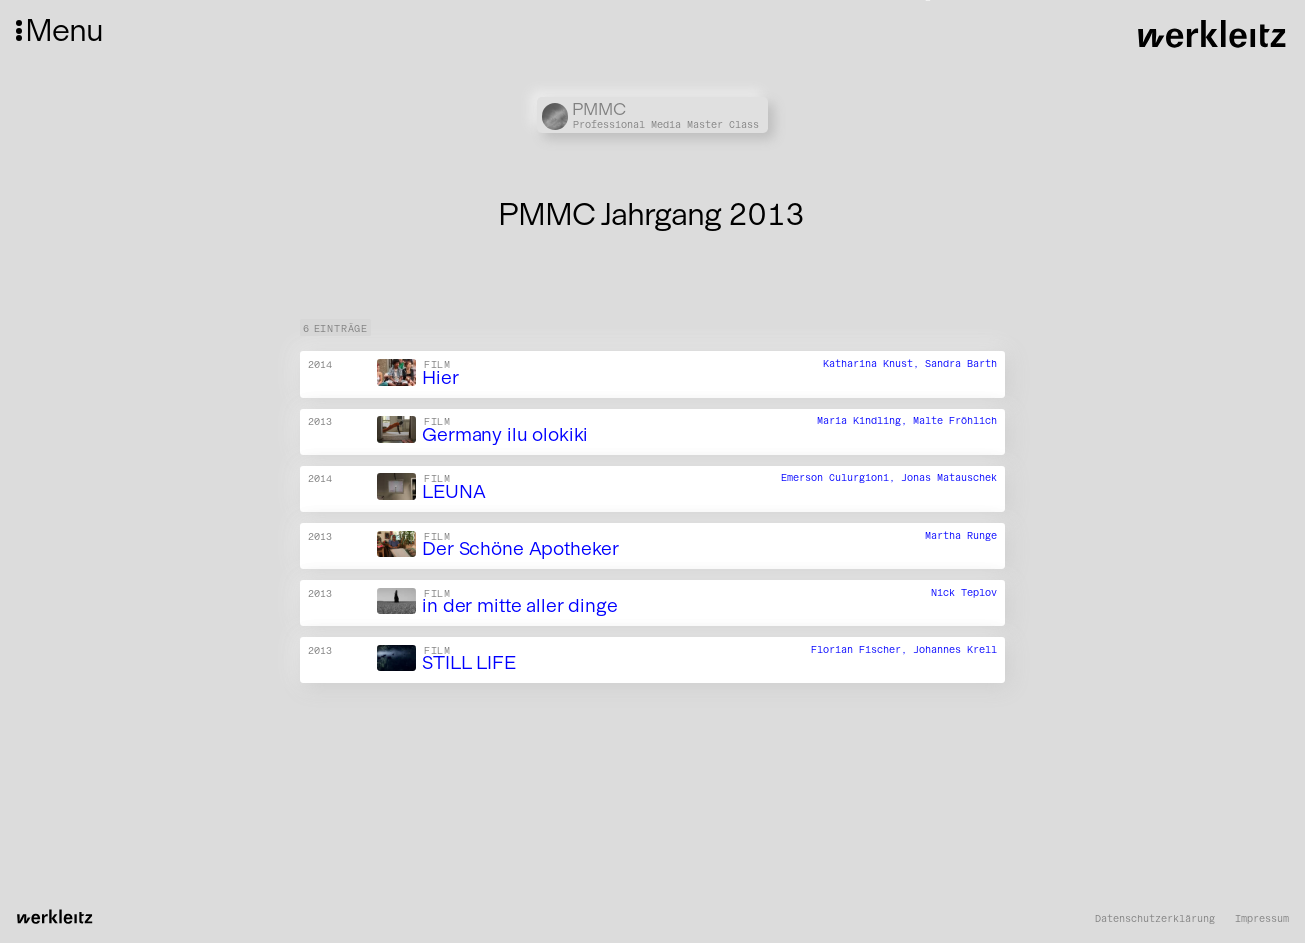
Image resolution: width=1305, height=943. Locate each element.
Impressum (1262, 919)
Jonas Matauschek (949, 478)
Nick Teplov (964, 592)
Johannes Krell (955, 649)
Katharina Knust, (874, 364)
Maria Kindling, (865, 421)
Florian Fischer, (862, 649)
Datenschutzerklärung (1155, 919)
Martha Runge (961, 535)
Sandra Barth (961, 364)
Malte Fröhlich (955, 421)
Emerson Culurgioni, (841, 478)
